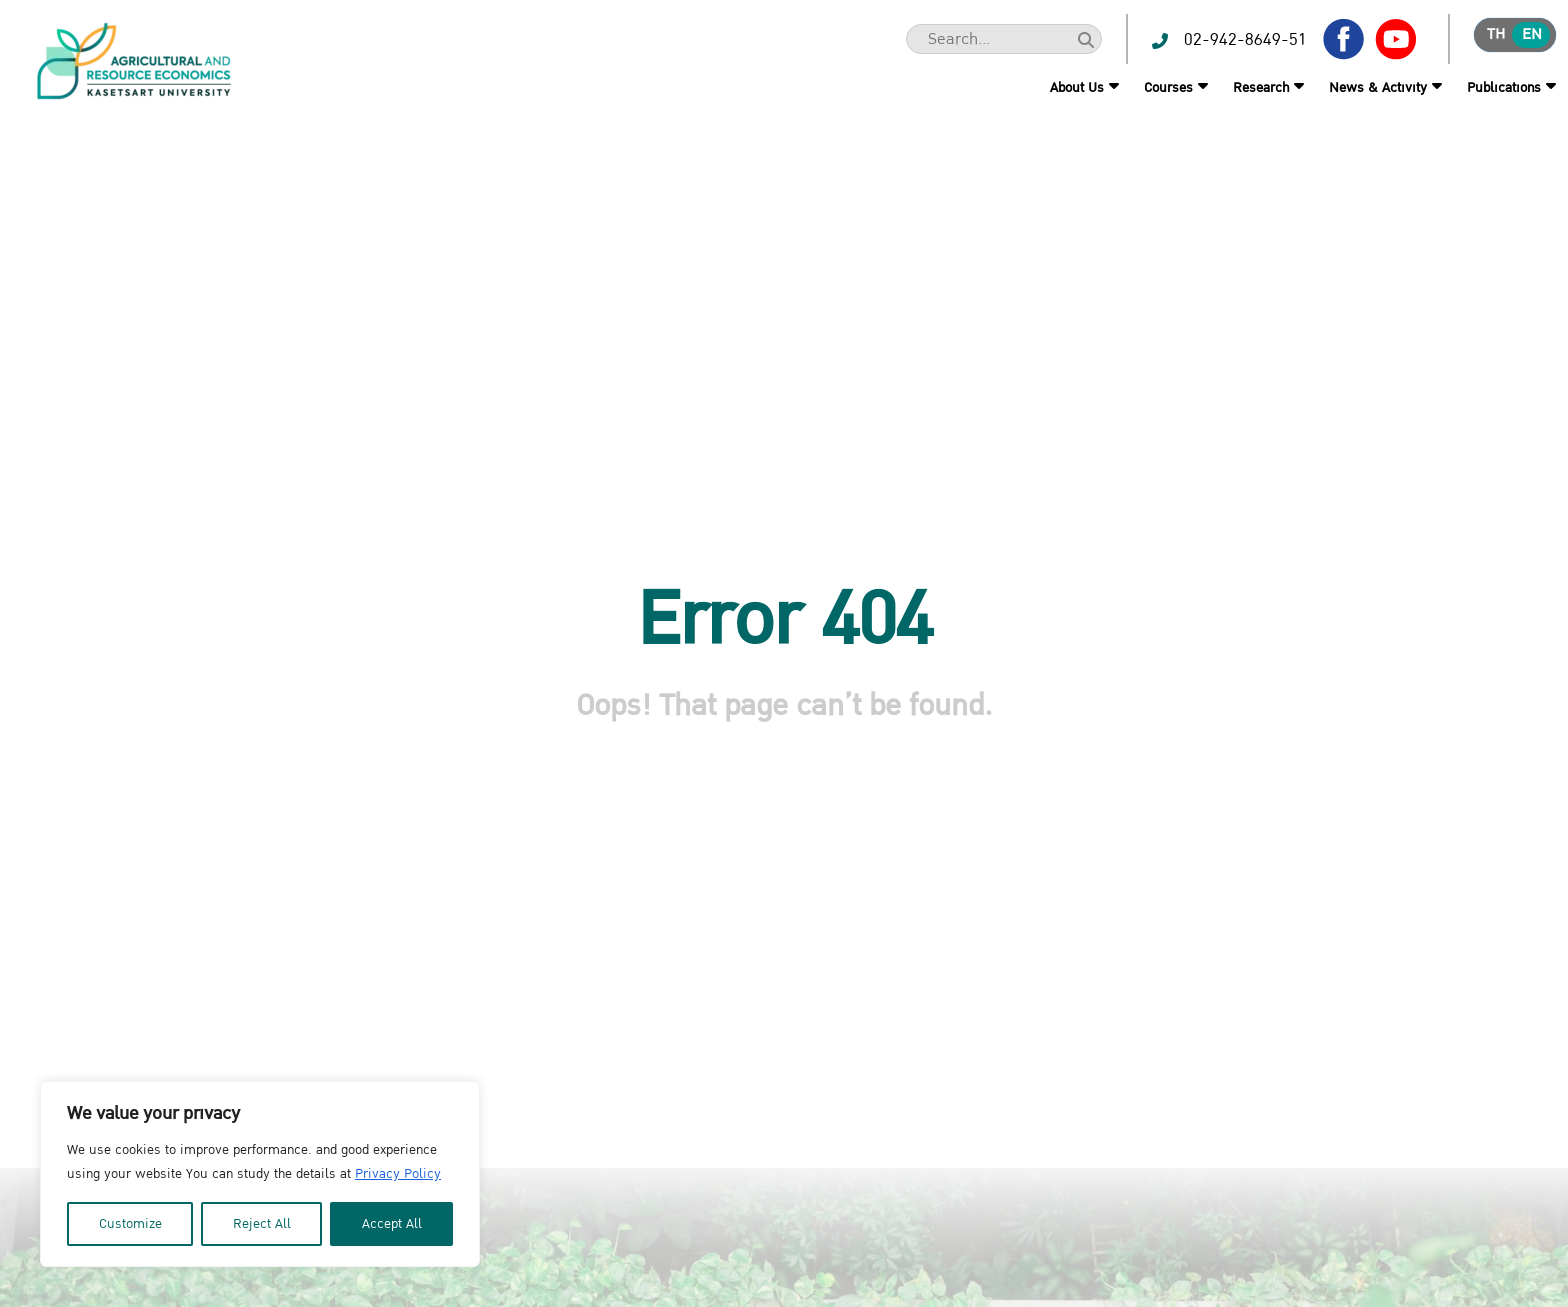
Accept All (392, 1224)
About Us (1077, 88)
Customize (130, 1224)
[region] (260, 1174)
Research (1261, 88)
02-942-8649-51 (1245, 39)
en (1532, 34)
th (1496, 34)
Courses (1168, 88)
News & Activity (1378, 88)
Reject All (262, 1224)
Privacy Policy (398, 1174)
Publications (1504, 88)
